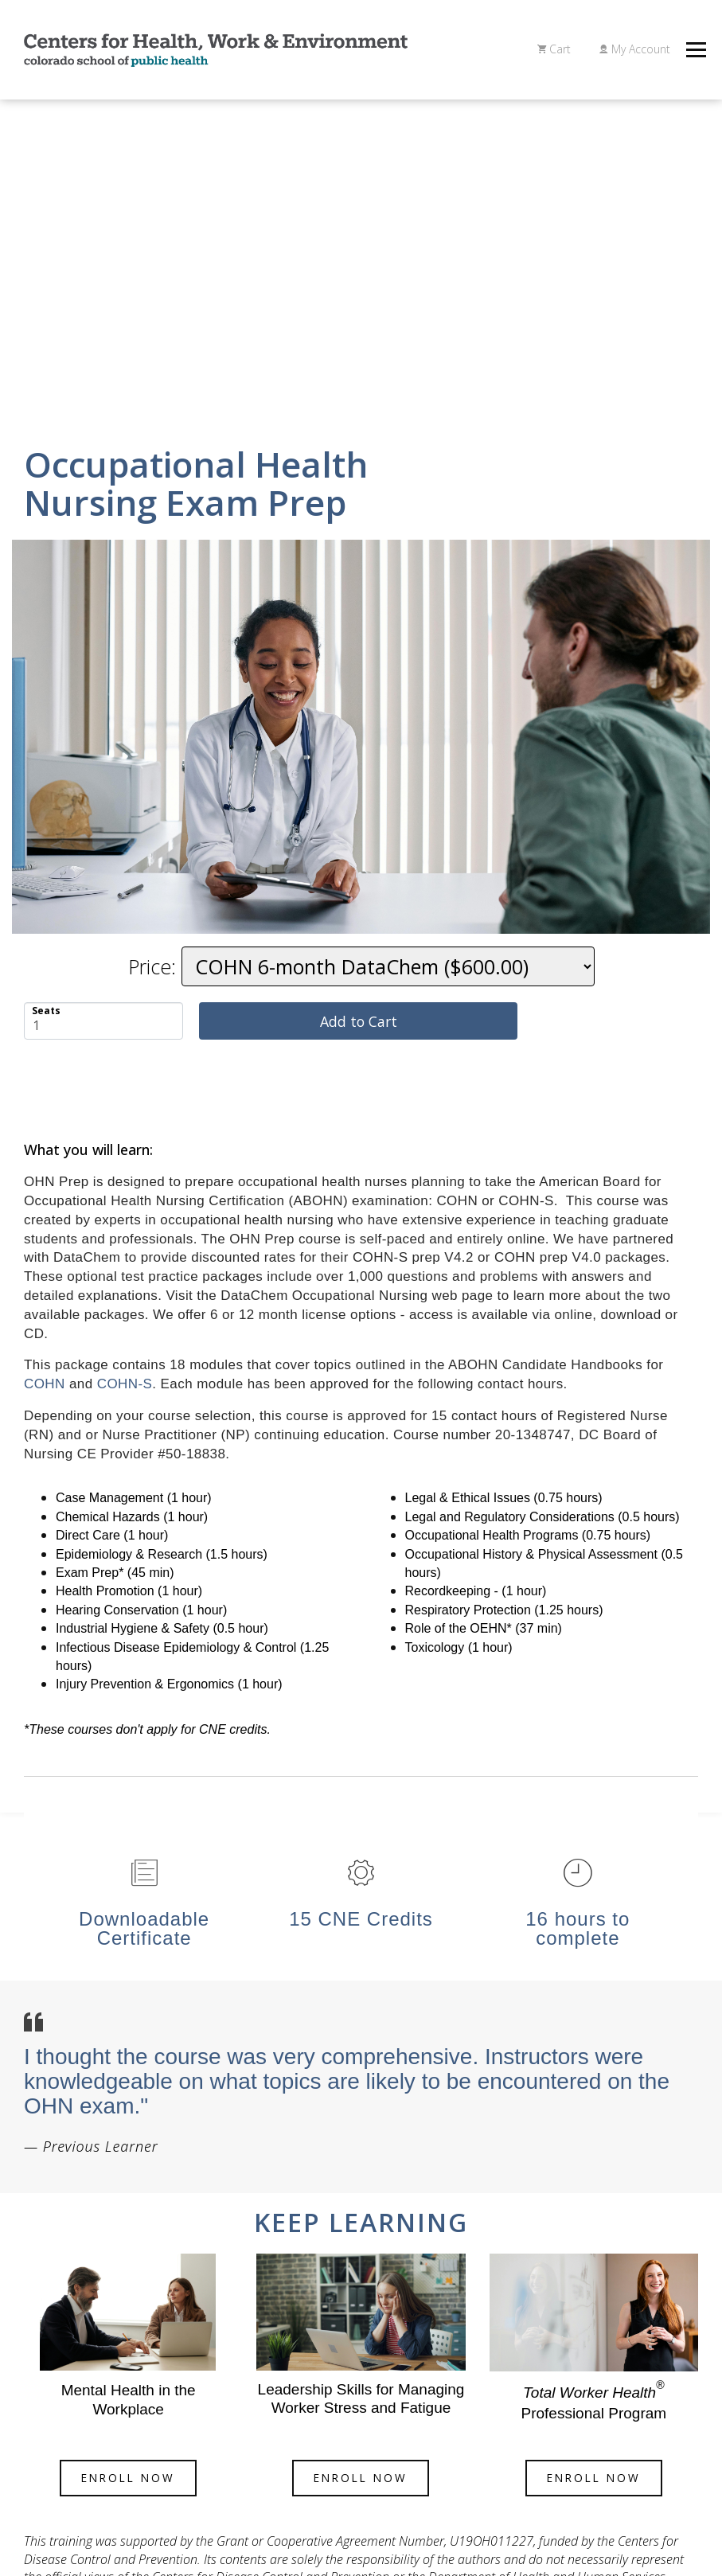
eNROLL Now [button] (128, 2477)
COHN (44, 1383)
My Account (634, 49)
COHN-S (125, 1383)
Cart (554, 49)
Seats (46, 1010)
